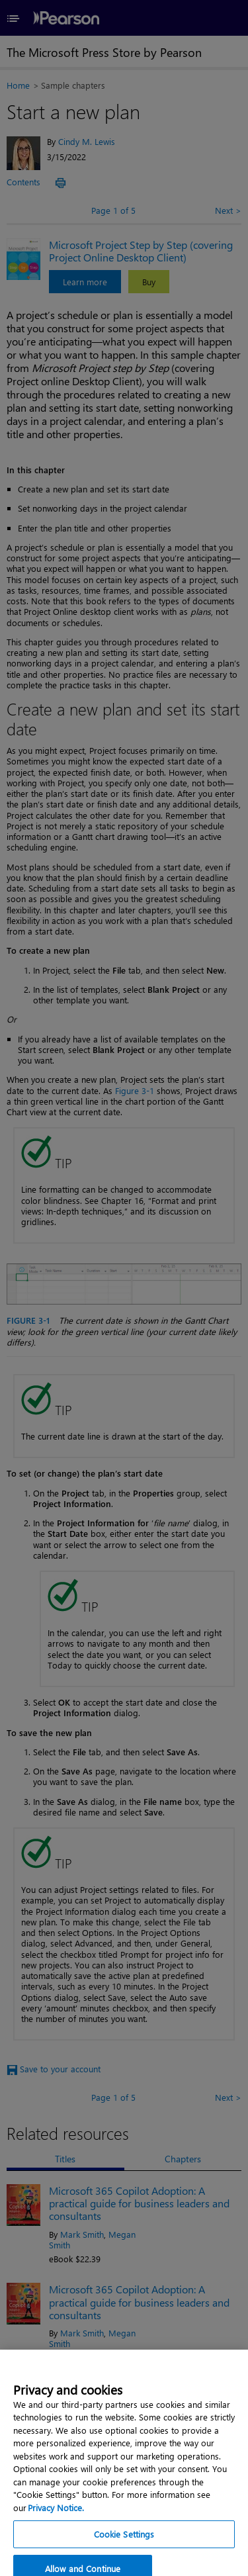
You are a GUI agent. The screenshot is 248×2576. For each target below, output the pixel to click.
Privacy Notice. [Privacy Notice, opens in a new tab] (56, 2522)
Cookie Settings (124, 2549)
